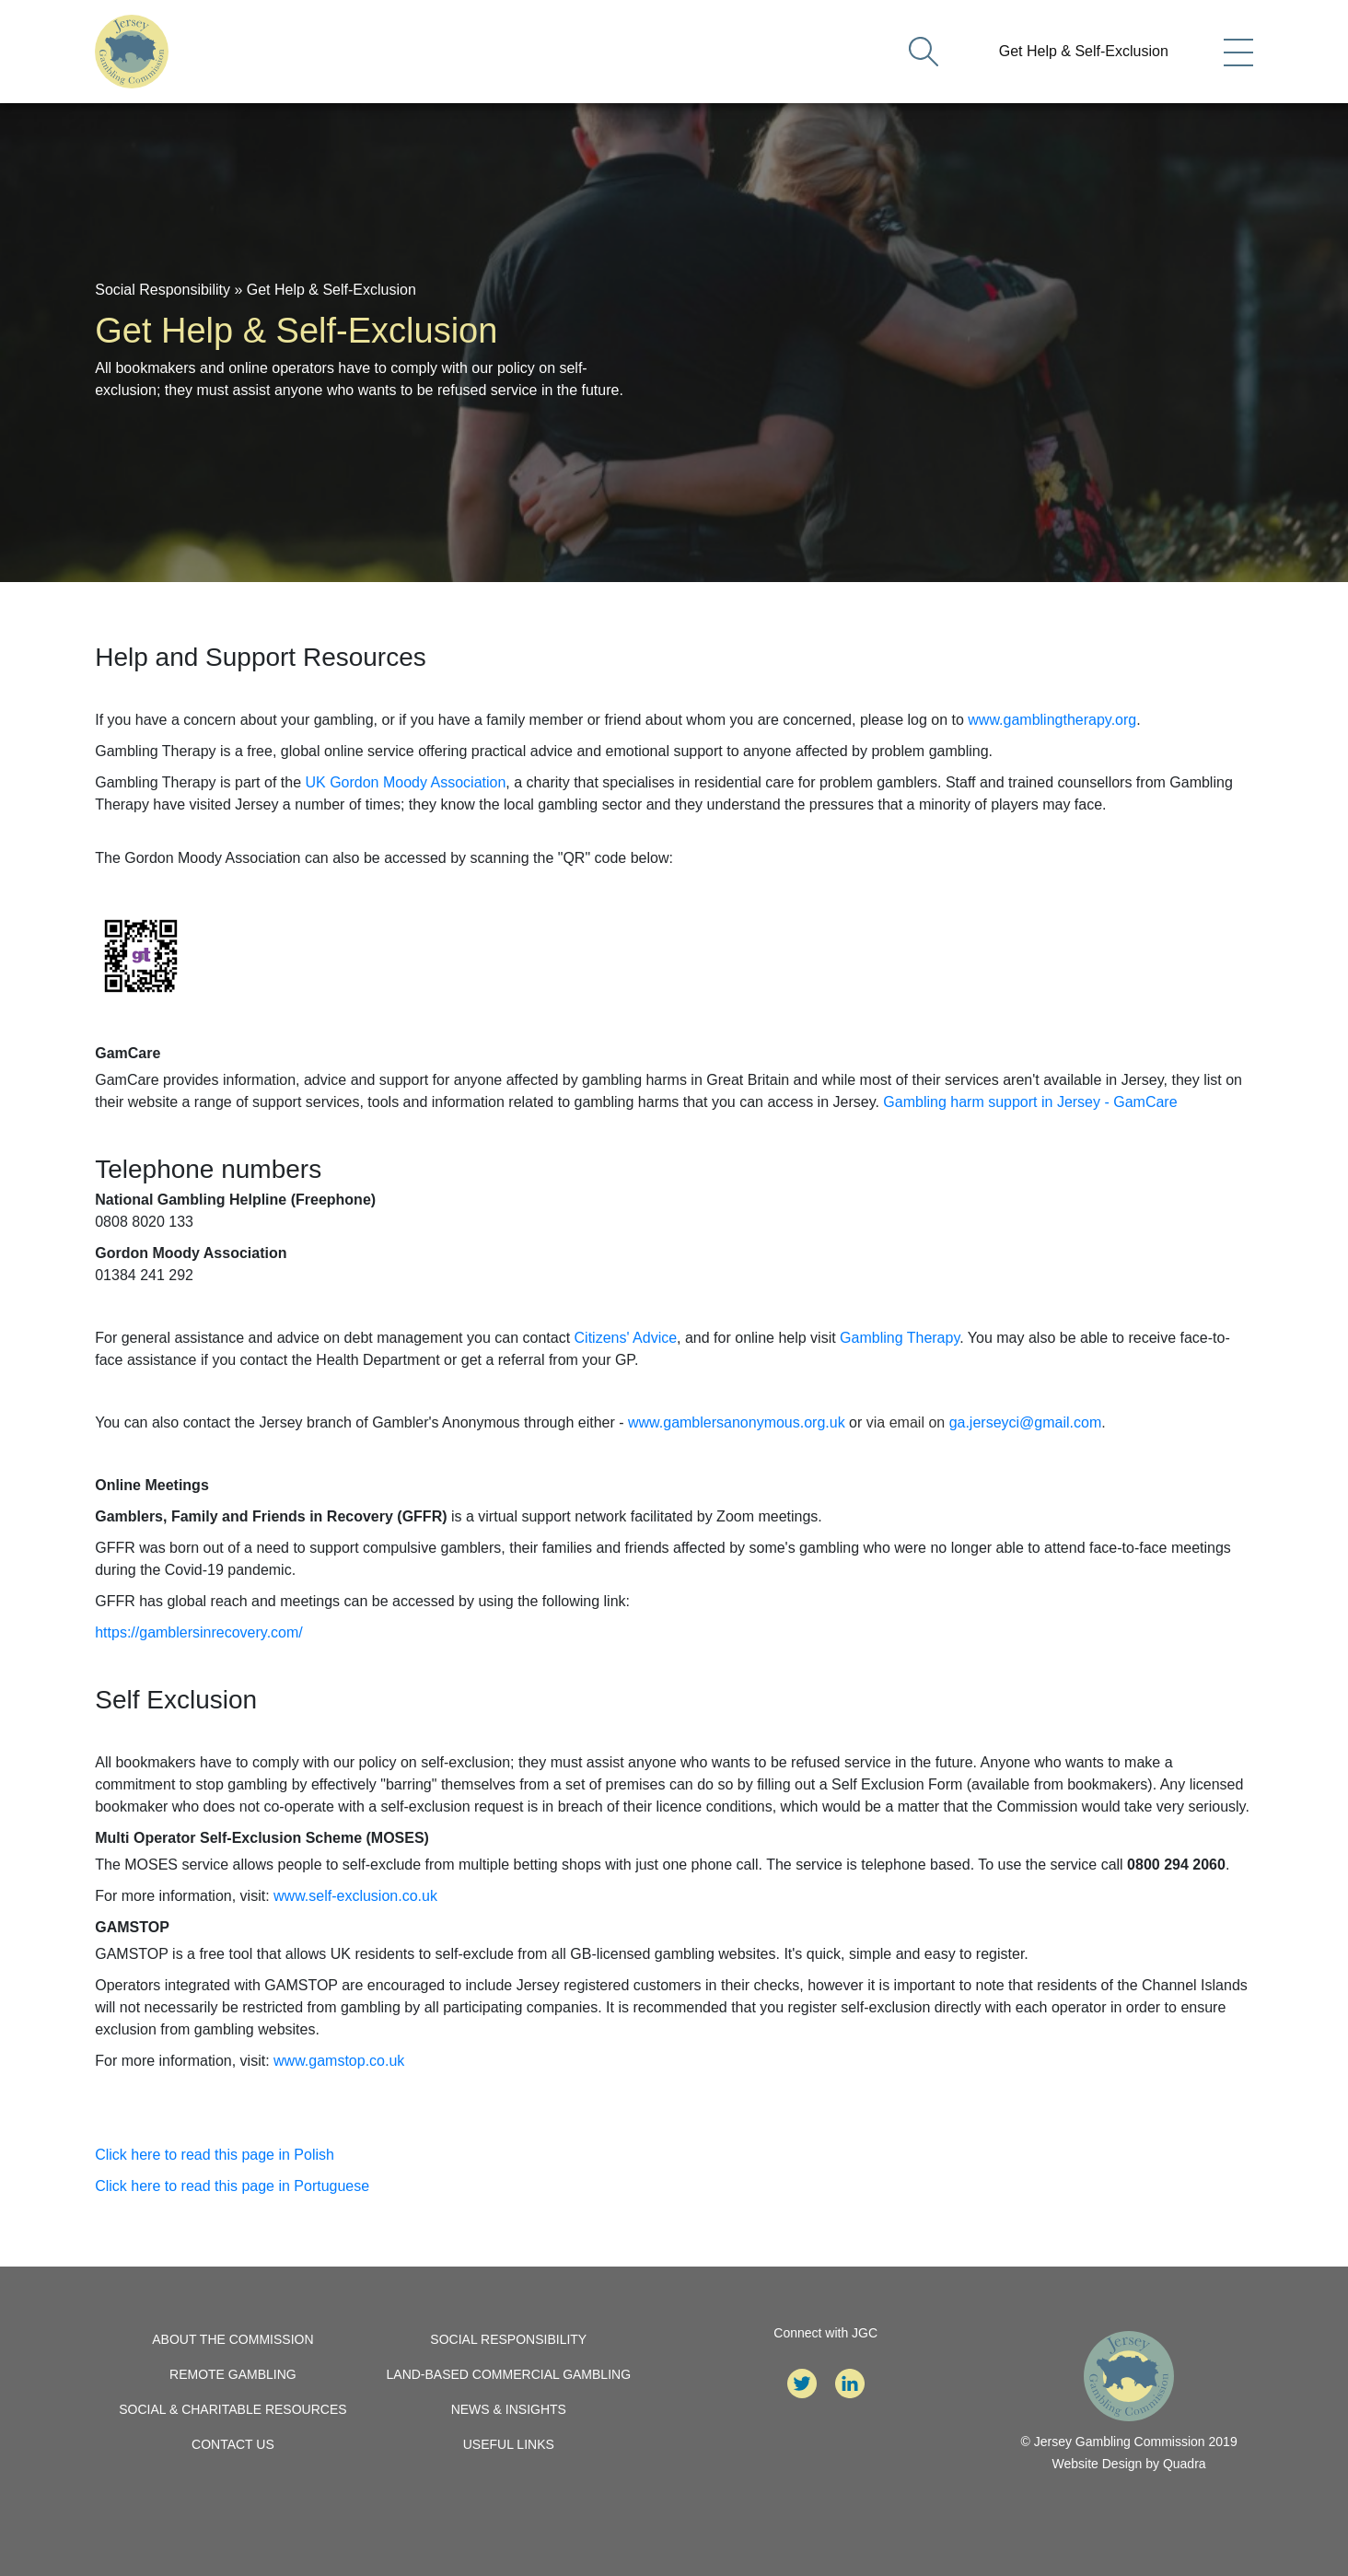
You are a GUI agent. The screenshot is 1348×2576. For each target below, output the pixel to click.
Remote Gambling (232, 2374)
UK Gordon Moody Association (405, 782)
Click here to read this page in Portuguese (232, 2186)
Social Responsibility (162, 289)
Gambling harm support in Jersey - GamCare (1030, 1102)
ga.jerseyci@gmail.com (1025, 1422)
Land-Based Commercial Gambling (509, 2374)
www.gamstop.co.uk (338, 2061)
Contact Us (233, 2444)
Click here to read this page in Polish (214, 2154)
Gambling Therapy (899, 1338)
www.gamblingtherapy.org (1052, 720)
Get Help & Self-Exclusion (1083, 51)
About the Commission (232, 2339)
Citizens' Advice (626, 1338)
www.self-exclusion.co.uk (355, 1896)
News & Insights (508, 2409)
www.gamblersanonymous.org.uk (736, 1422)
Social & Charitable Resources (232, 2409)
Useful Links (508, 2444)
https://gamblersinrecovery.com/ (199, 1632)
